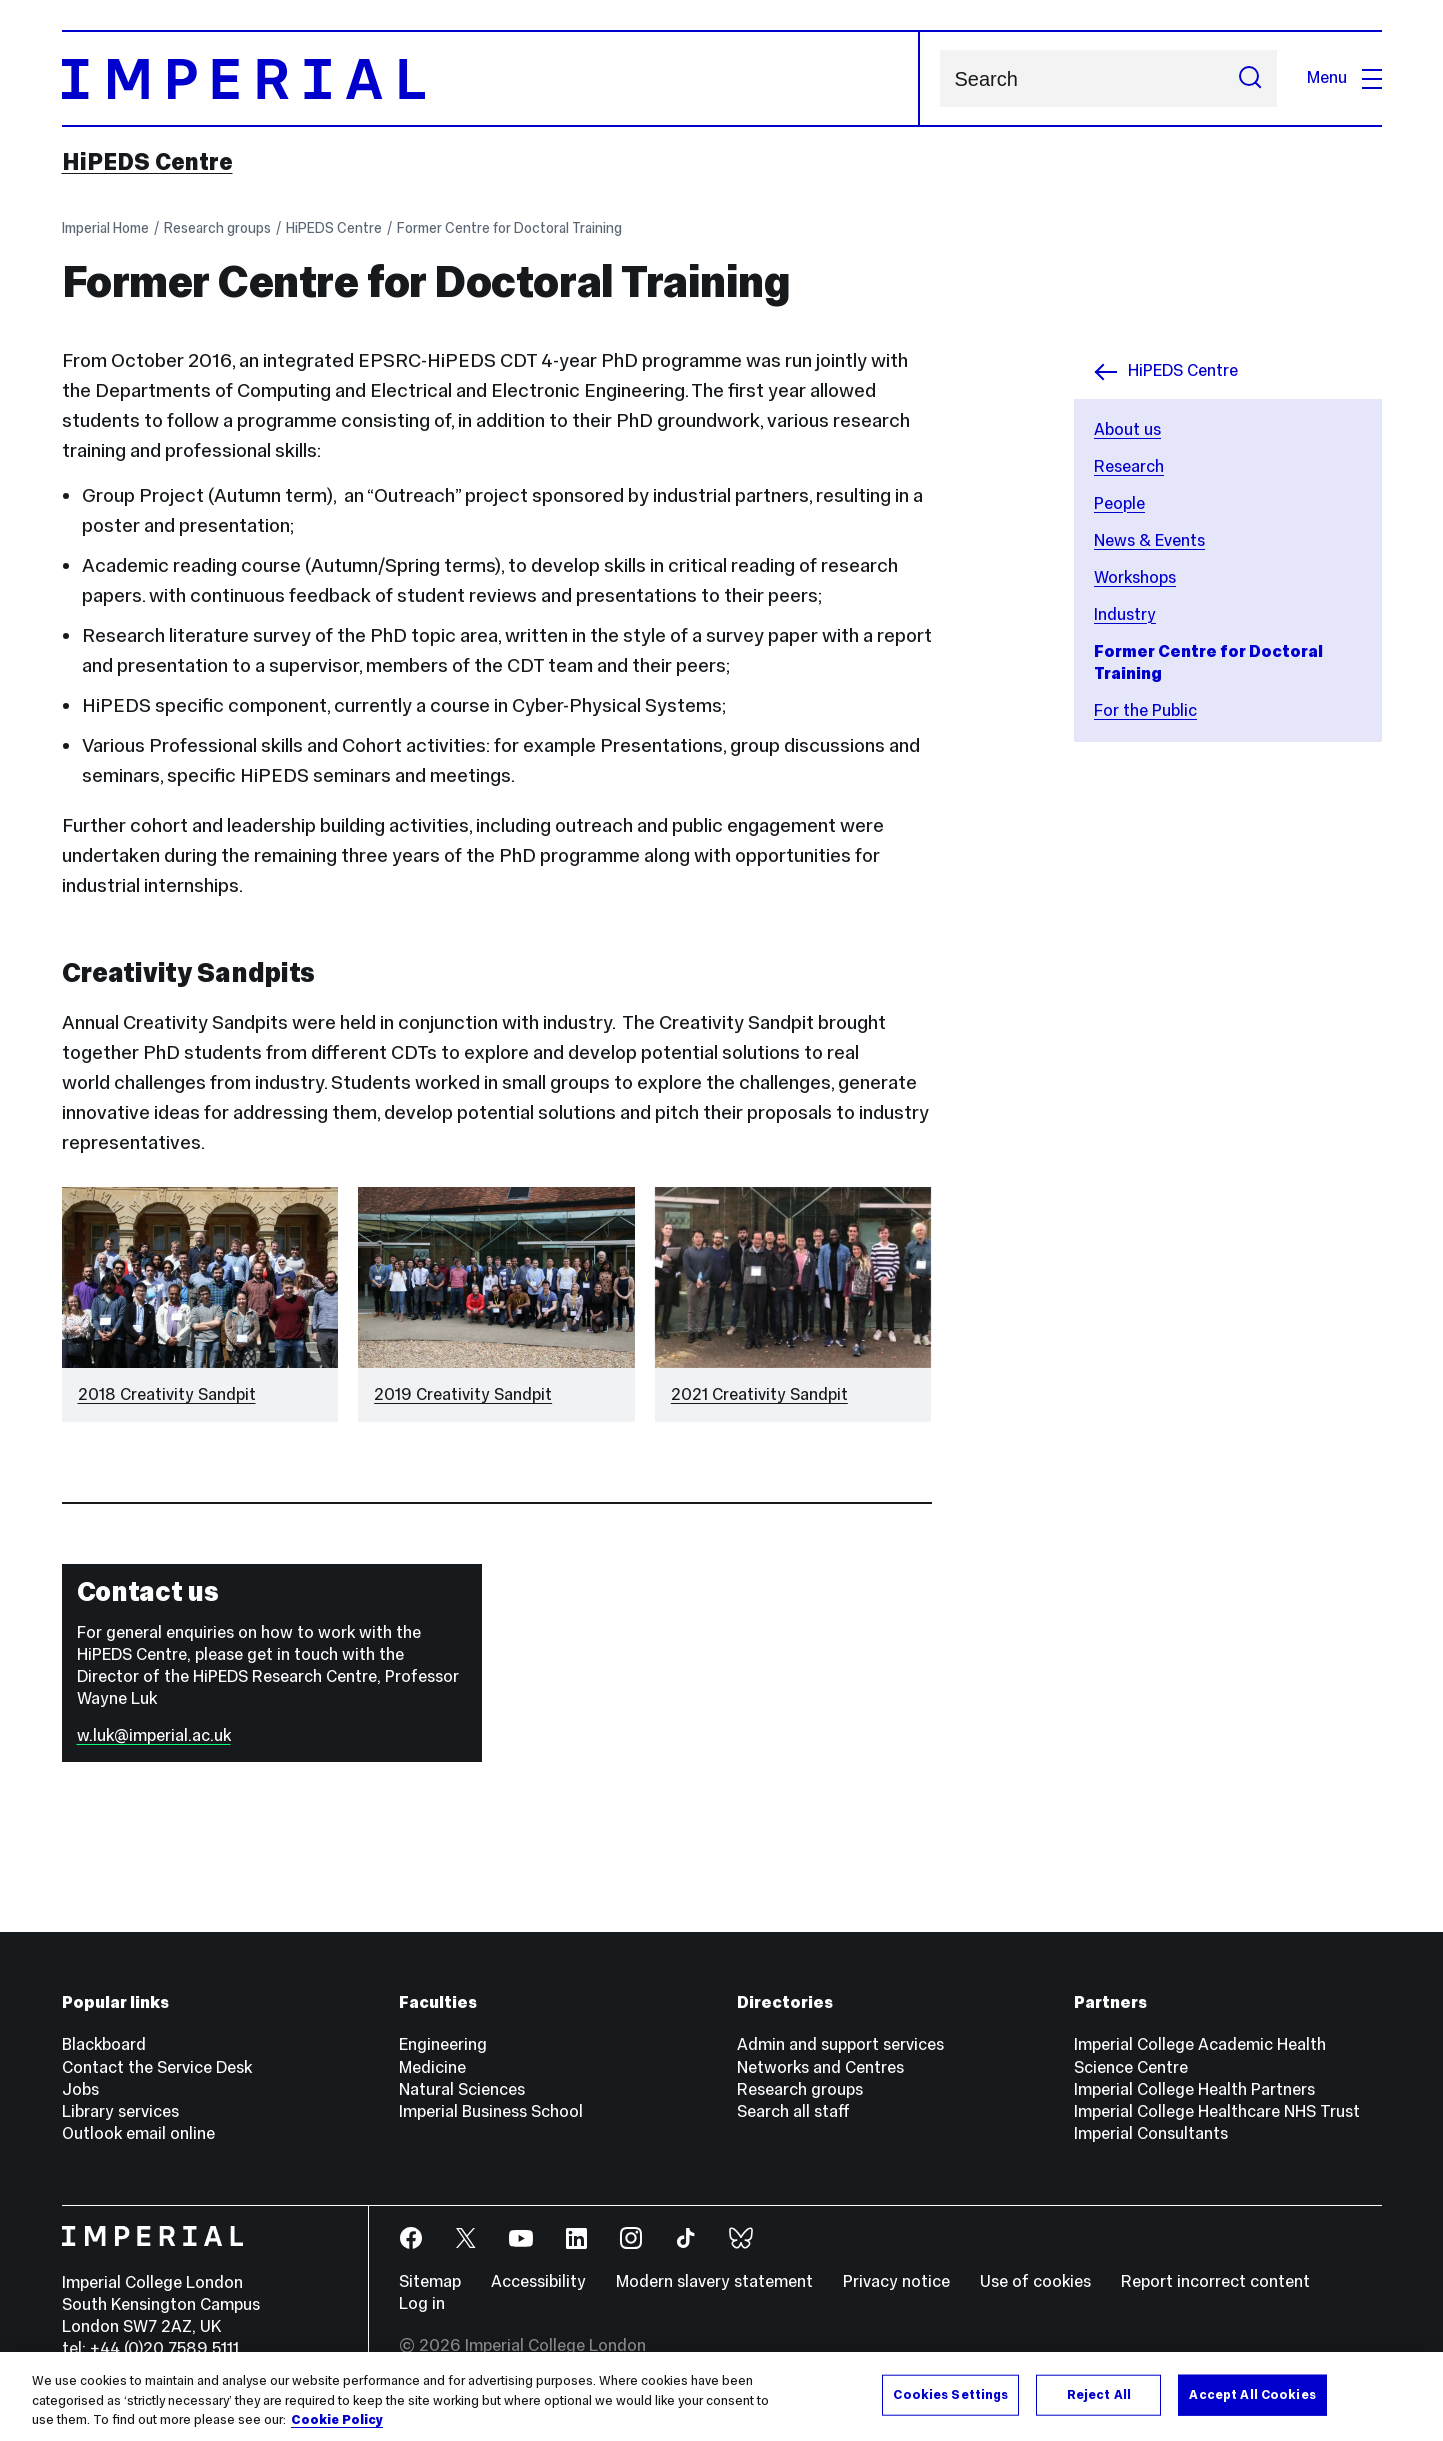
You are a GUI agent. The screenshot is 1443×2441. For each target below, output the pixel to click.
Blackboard (104, 2044)
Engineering (443, 2044)
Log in (422, 2303)
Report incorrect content (1215, 2281)
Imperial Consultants (1151, 2133)
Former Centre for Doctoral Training (509, 228)
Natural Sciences (462, 2089)
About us (1127, 429)
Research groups (217, 228)
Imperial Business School (491, 2111)
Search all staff (793, 2111)
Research (1129, 466)
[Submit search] (1250, 78)
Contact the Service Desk (157, 2067)
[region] (721, 2396)
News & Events (1149, 540)
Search (939, 78)
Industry (1125, 614)
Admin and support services (840, 2044)
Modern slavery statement (714, 2281)
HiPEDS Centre (147, 162)
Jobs (80, 2089)
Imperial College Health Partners (1194, 2089)
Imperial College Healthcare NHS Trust (1217, 2111)
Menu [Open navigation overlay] (1344, 77)
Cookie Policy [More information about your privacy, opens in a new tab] (337, 2420)
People (1119, 503)
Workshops (1135, 577)
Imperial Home (105, 228)
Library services (120, 2111)
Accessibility (538, 2281)
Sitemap (430, 2281)
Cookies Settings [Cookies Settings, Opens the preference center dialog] (950, 2394)
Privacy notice (896, 2281)
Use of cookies (1035, 2281)
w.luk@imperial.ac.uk (154, 1735)
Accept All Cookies (1252, 2394)
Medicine (432, 2067)
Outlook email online (138, 2133)
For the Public (1145, 710)
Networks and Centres (820, 2067)
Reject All (1099, 2394)
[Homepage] (491, 78)
